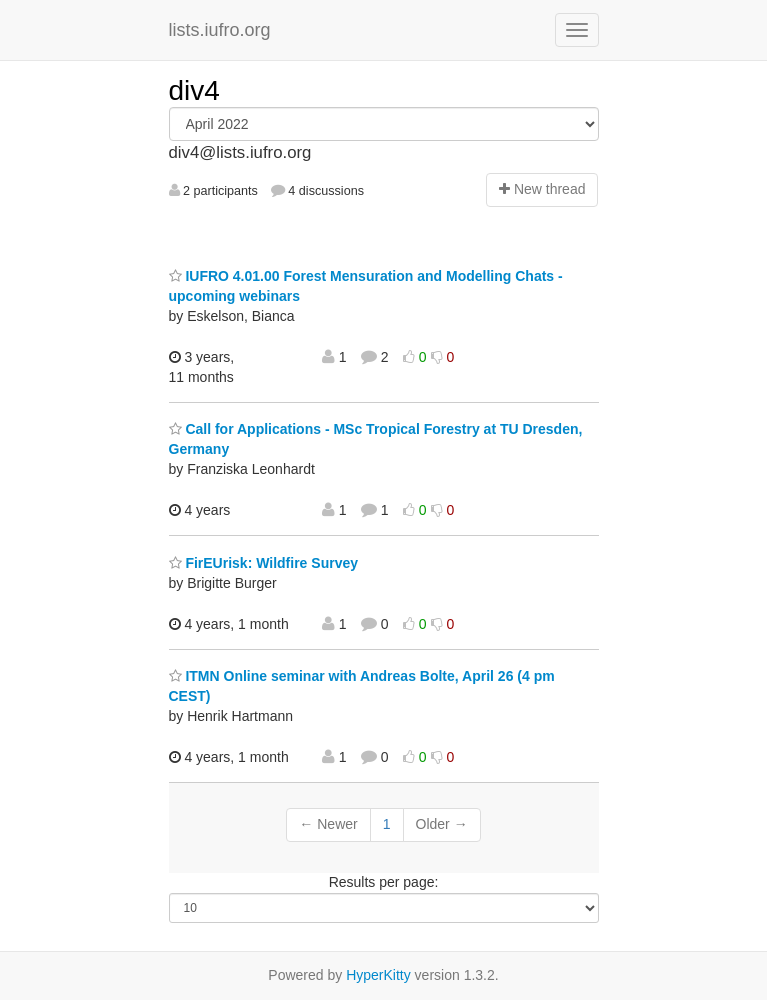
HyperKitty (378, 975)
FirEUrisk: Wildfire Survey (263, 563)
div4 (194, 90)
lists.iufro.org (220, 30)
